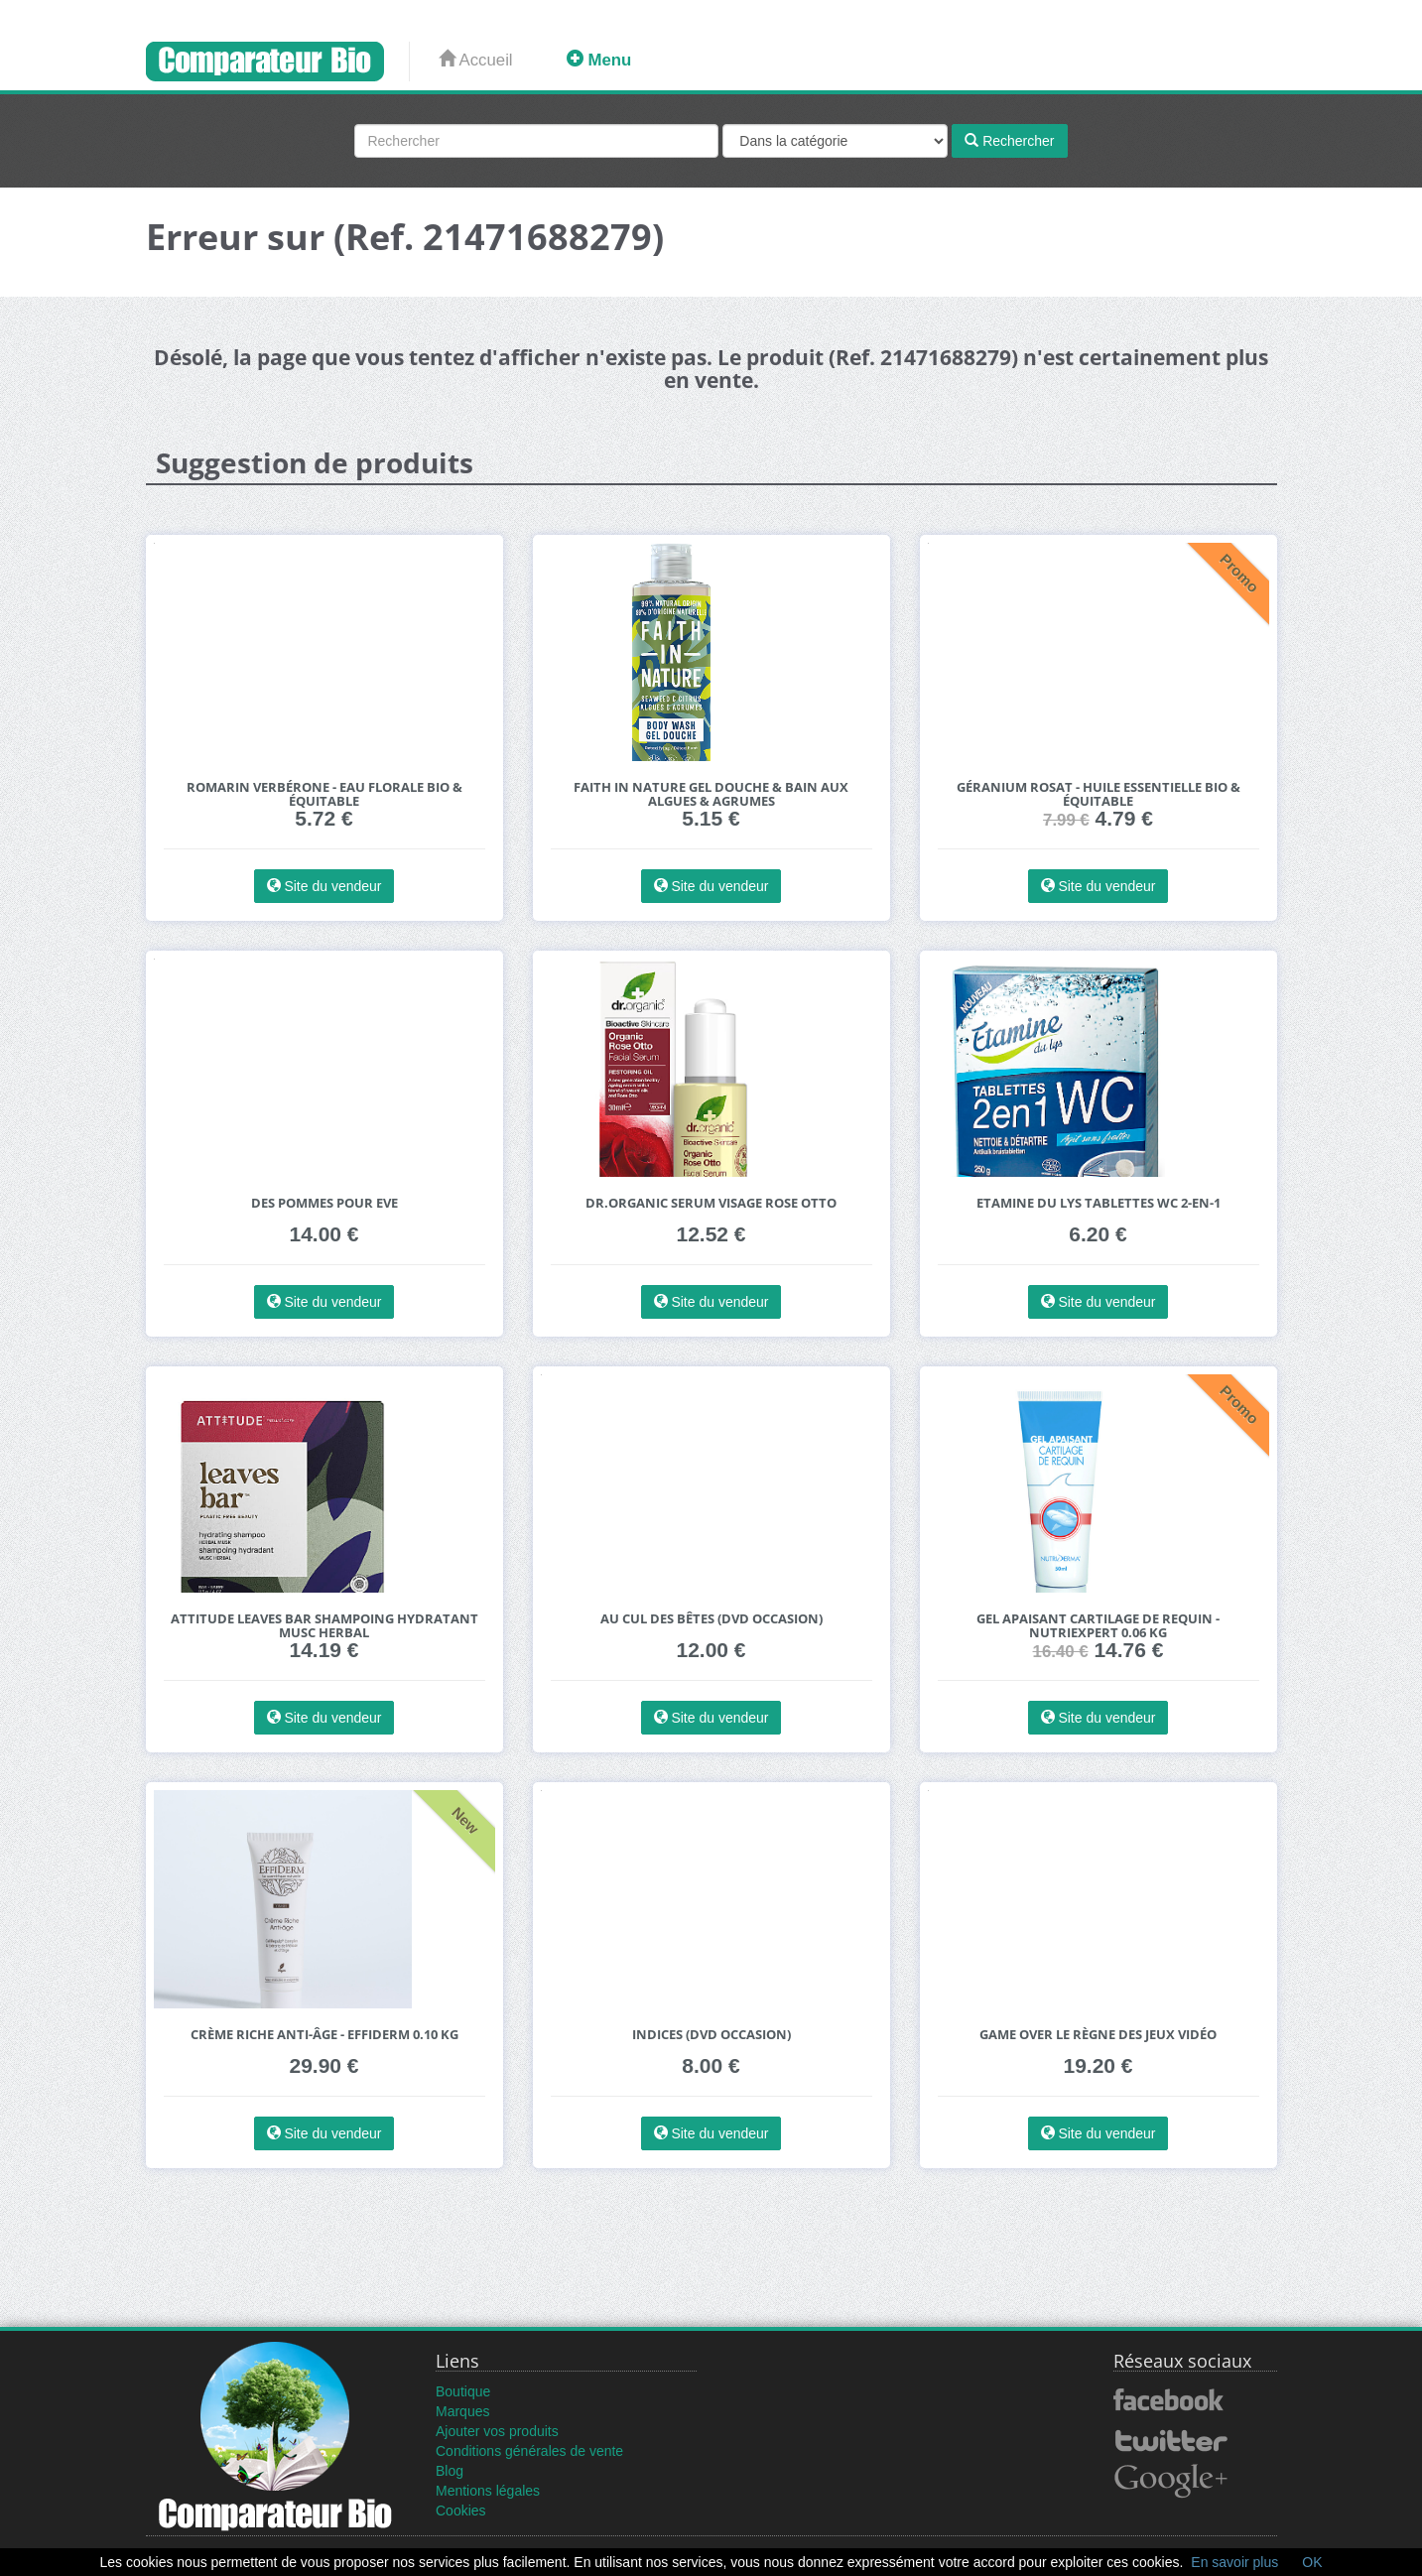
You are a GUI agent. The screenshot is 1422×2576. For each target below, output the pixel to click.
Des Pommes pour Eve (324, 1203)
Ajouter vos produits (497, 2431)
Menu (599, 60)
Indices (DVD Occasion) (711, 2034)
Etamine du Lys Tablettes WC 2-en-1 (1098, 1203)
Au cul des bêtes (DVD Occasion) (711, 1618)
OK (1312, 2562)
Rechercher (1009, 141)
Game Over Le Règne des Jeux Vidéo (1098, 2034)
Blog (449, 2471)
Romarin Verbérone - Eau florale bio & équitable (324, 794)
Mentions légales (488, 2491)
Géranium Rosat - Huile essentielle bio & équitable (1098, 794)
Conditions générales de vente (529, 2451)
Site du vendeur (324, 886)
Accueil (476, 60)
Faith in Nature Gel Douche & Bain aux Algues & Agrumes (711, 794)
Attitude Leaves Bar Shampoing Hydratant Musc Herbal (324, 1625)
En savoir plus (1234, 2562)
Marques (462, 2411)
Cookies (461, 2510)
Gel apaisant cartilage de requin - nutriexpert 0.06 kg (1098, 1625)
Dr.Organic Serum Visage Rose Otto (711, 1203)
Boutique (463, 2391)
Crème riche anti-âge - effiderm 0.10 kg (324, 2034)
